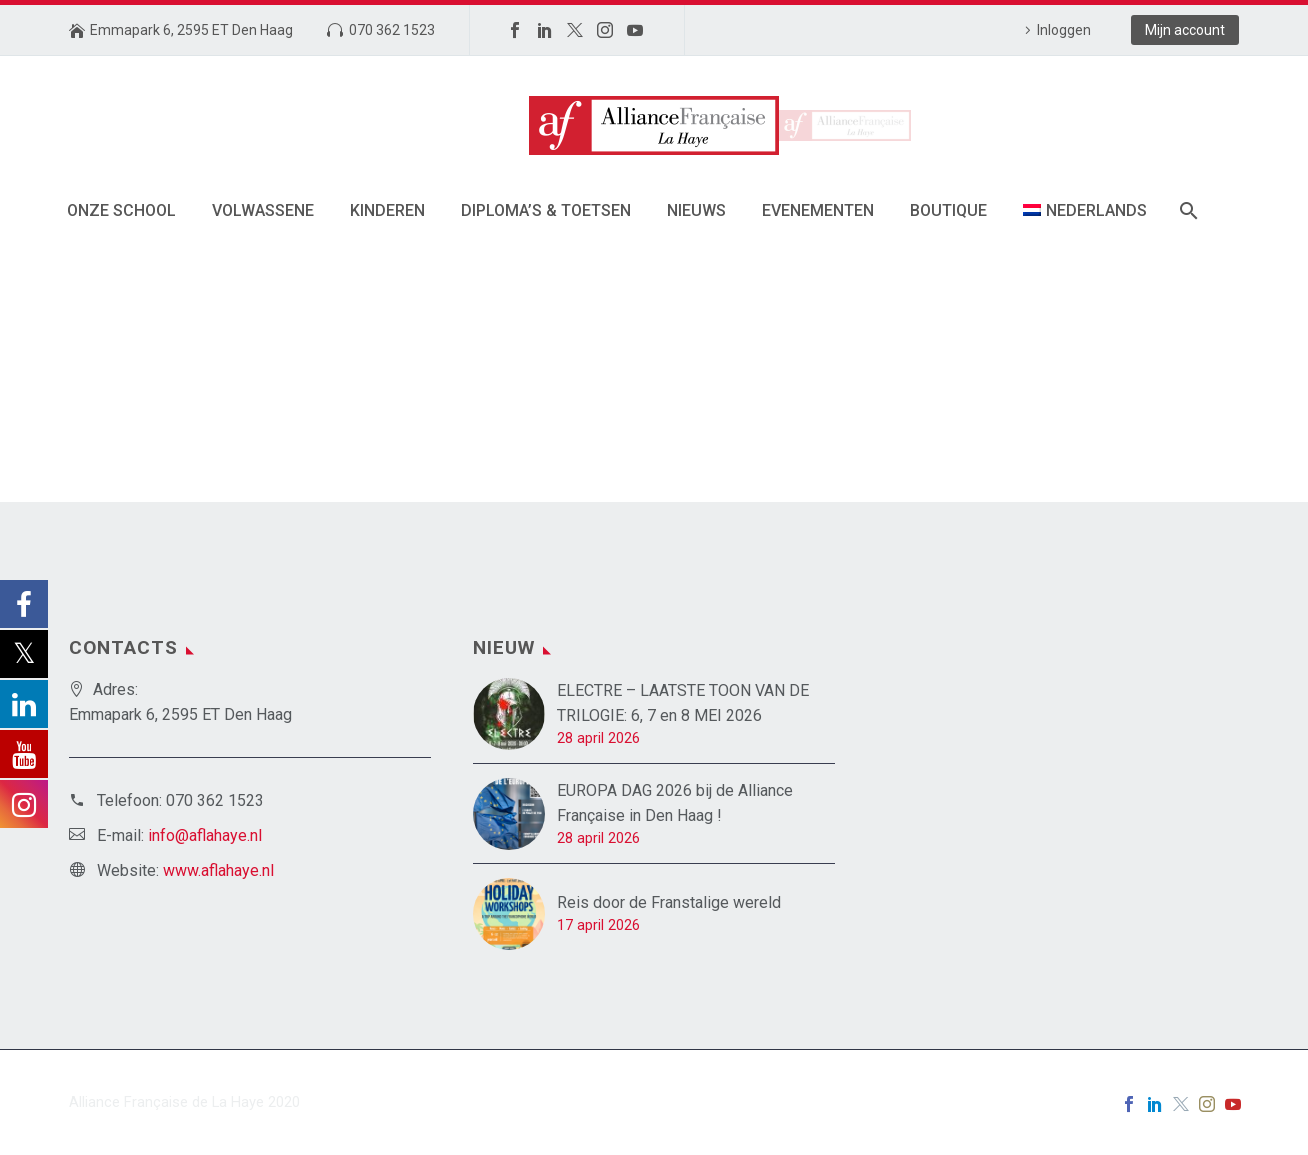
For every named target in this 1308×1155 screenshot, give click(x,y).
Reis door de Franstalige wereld (669, 902)
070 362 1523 (392, 30)
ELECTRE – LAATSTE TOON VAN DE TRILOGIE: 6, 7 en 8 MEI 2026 (683, 703)
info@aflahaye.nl (205, 835)
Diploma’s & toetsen (546, 210)
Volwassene (263, 210)
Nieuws (696, 210)
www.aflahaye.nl (218, 870)
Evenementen (818, 210)
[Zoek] (1187, 210)
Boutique (948, 210)
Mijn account (1185, 30)
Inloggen (1064, 30)
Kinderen (387, 210)
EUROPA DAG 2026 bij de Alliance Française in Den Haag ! (675, 803)
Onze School (121, 210)
